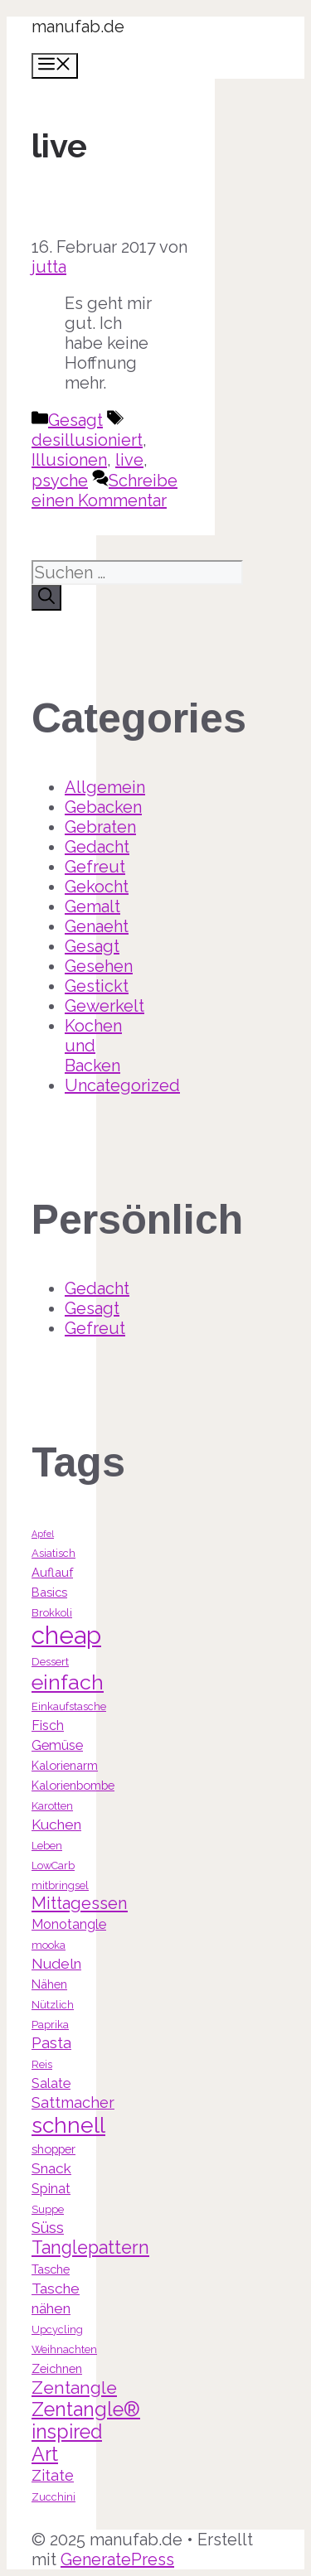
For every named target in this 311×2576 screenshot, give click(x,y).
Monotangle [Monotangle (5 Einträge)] (69, 1924)
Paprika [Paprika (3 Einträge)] (50, 2024)
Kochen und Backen (93, 1045)
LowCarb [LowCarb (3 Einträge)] (53, 1865)
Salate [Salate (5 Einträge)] (51, 2083)
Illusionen (69, 460)
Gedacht (97, 847)
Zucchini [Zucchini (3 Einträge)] (53, 2497)
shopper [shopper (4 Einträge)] (53, 2149)
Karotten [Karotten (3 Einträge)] (52, 1806)
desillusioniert (87, 440)
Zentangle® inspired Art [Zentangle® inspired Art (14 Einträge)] (86, 2431)
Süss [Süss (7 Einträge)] (48, 2227)
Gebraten (100, 827)
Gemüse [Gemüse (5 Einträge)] (57, 1745)
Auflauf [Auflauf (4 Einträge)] (52, 1572)
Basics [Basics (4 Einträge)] (49, 1592)
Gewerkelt (104, 1006)
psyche (60, 481)
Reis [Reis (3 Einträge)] (42, 2064)
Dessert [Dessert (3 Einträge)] (50, 1661)
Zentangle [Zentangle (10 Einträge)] (74, 2387)
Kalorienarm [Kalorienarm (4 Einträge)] (65, 1765)
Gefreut (95, 867)
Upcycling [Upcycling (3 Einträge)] (57, 2329)
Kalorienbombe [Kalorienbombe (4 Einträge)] (73, 1785)
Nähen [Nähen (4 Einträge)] (49, 1984)
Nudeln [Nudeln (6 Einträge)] (56, 1963)
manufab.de (78, 26)
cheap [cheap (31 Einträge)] (66, 1635)
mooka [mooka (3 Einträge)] (49, 1945)
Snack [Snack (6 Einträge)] (51, 2168)
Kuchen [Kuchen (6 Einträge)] (56, 1824)
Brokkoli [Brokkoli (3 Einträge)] (52, 1613)
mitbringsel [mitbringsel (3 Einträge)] (60, 1885)
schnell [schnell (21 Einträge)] (68, 2125)
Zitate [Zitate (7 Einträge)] (53, 2475)
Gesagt (75, 420)
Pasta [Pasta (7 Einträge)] (51, 2043)
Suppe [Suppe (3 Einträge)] (48, 2209)
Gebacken (103, 807)
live (129, 460)
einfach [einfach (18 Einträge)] (68, 1682)
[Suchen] (46, 598)
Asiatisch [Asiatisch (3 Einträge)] (53, 1553)
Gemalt (92, 906)
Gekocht (97, 887)
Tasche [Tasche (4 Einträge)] (51, 2269)
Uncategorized (122, 1085)
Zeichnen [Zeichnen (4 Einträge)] (57, 2368)
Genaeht (97, 926)
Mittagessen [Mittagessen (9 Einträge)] (80, 1903)
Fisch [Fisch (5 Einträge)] (48, 1725)
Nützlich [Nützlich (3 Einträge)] (53, 2004)
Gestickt (97, 986)
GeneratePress (117, 2559)
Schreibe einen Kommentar (104, 490)
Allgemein (105, 787)
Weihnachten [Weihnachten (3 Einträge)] (64, 2349)
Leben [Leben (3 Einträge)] (47, 1845)
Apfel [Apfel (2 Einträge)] (43, 1534)
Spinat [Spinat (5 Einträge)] (51, 2189)
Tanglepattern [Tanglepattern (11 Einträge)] (90, 2247)
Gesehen (99, 966)
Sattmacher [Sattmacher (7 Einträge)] (73, 2102)
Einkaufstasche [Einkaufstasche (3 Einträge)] (69, 1706)
